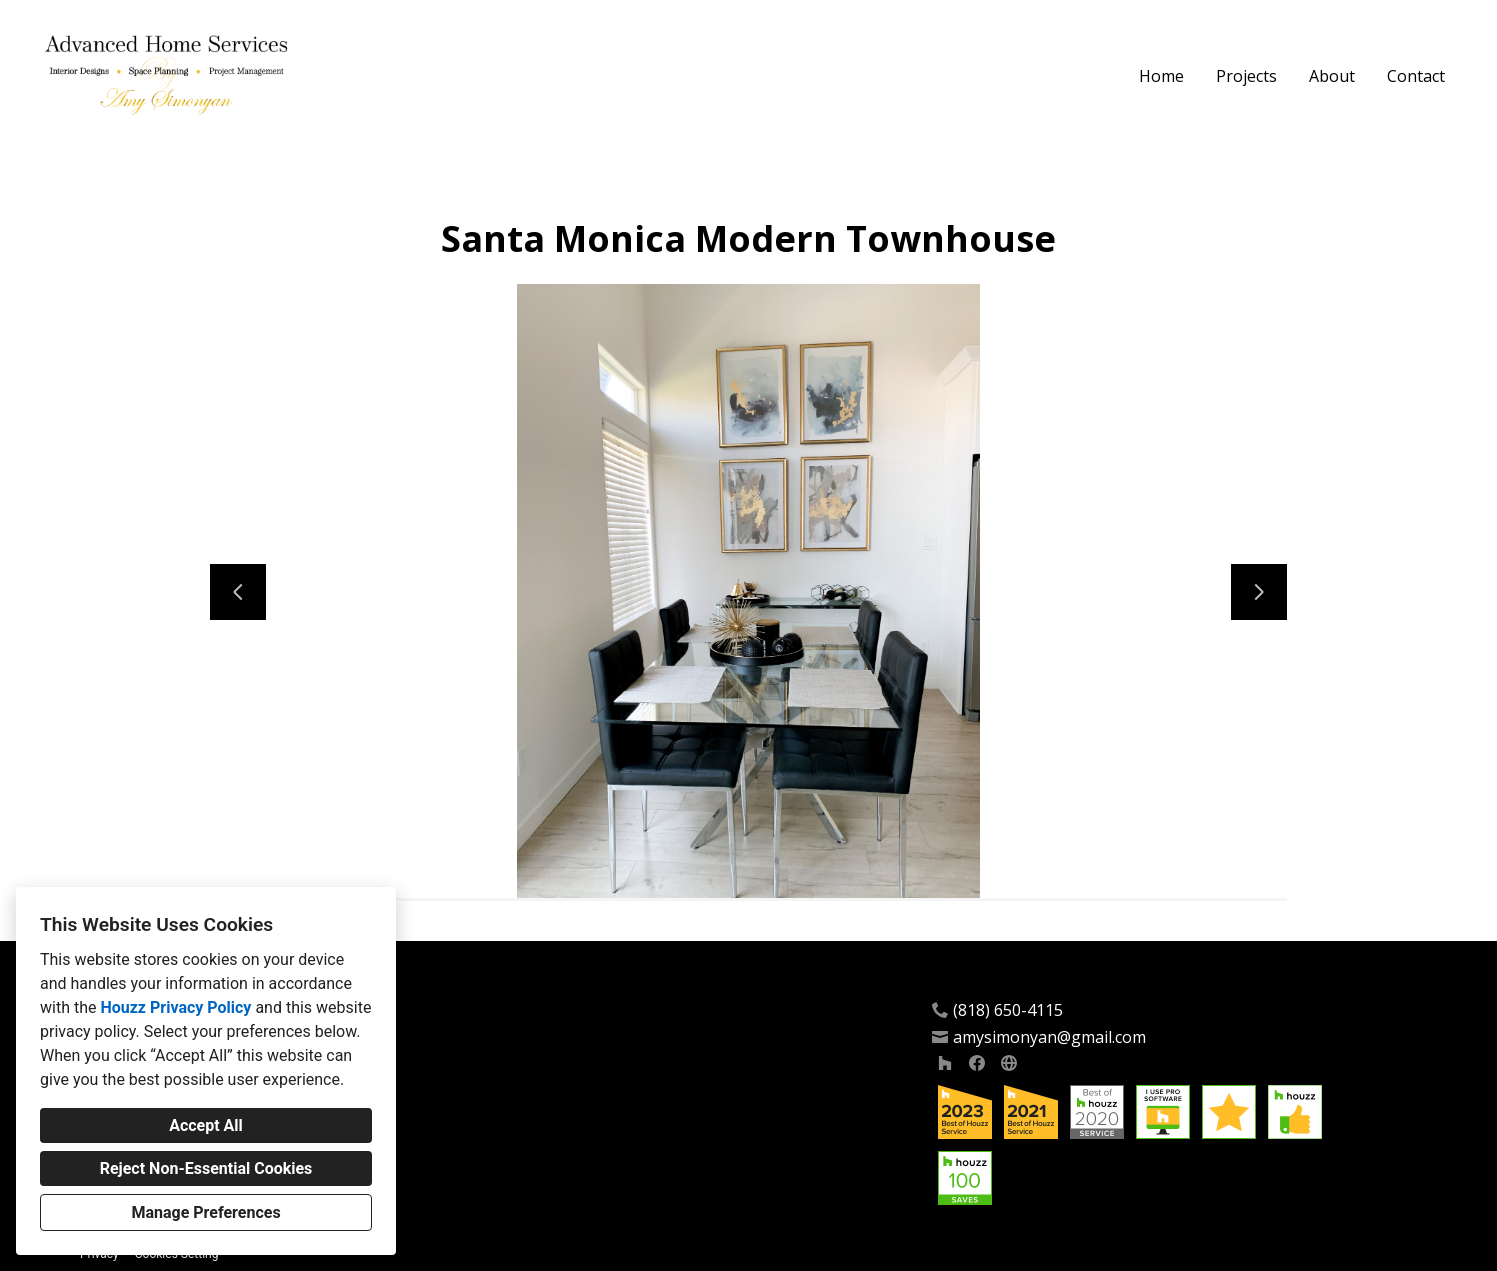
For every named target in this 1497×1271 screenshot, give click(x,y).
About (1332, 76)
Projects (1246, 76)
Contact (1416, 76)
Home (1161, 76)
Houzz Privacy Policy (175, 1007)
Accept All (206, 1125)
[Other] (1009, 1063)
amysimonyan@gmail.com (1049, 1037)
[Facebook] (977, 1063)
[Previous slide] (238, 592)
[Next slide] (1259, 592)
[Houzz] (945, 1063)
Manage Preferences (205, 1212)
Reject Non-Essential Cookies (206, 1168)
